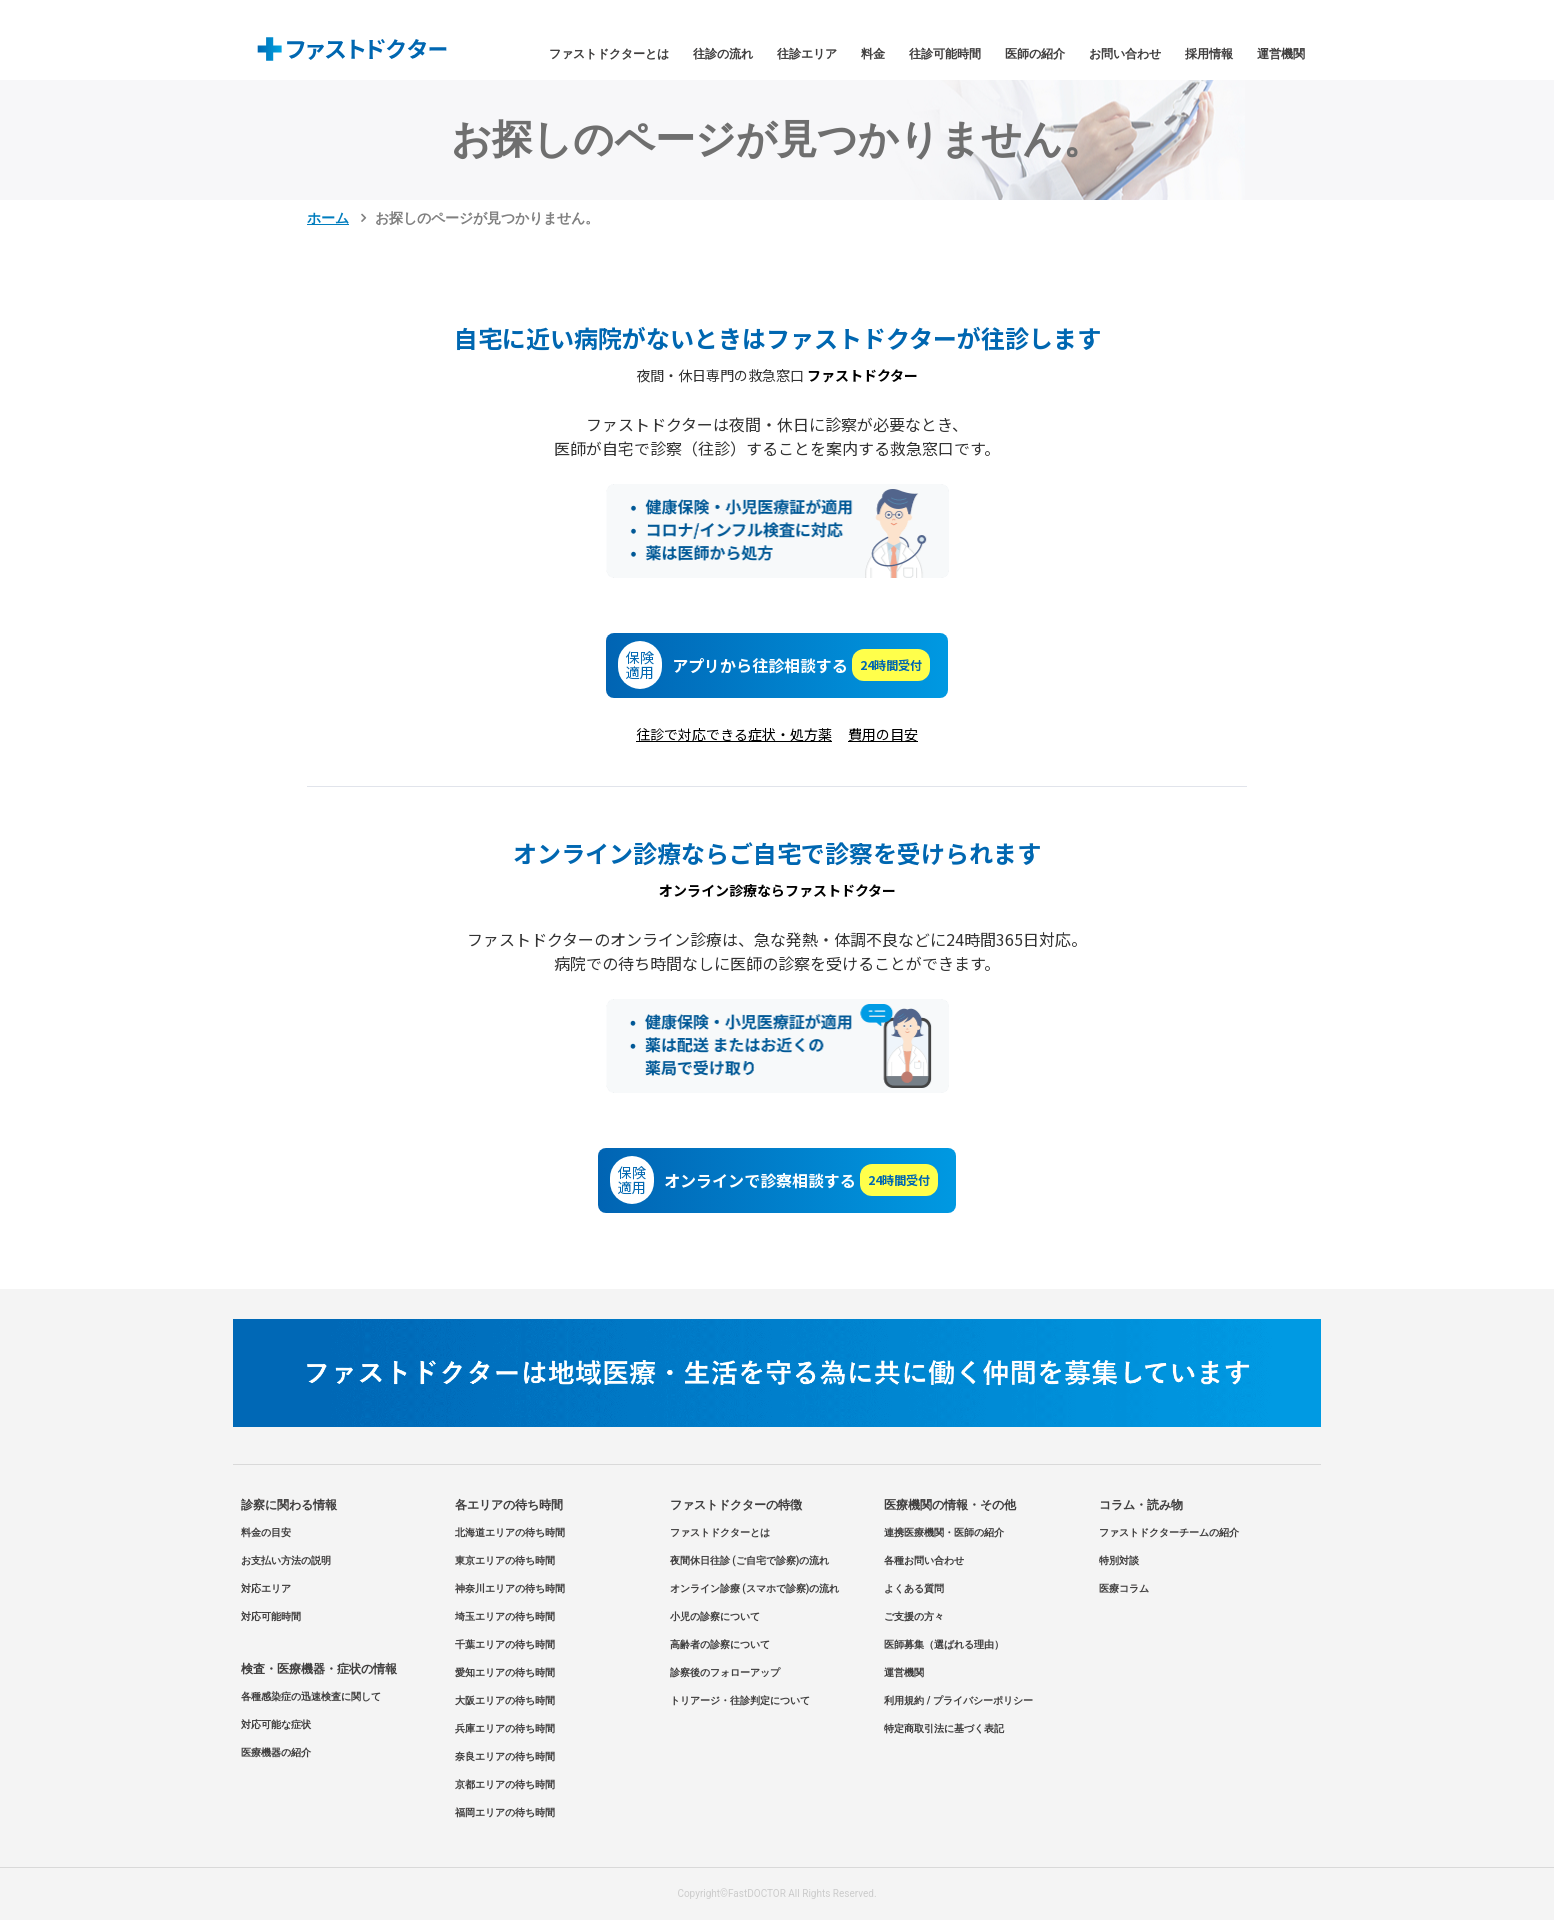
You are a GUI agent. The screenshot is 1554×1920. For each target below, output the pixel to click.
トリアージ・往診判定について (740, 1700)
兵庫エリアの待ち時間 (505, 1728)
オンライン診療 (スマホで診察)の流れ (755, 1588)
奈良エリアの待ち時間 (505, 1756)
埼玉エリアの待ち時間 (505, 1616)
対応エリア (266, 1588)
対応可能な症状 (276, 1724)
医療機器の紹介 (276, 1752)
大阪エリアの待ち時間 (505, 1700)
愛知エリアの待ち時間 (505, 1672)
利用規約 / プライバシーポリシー (958, 1700)
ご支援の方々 (914, 1616)
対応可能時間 (271, 1616)
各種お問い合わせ (924, 1560)
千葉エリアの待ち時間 (505, 1644)
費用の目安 (883, 734)
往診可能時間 (945, 54)
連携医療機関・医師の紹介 (944, 1532)
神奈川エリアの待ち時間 (510, 1588)
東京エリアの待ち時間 (505, 1560)
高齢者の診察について (720, 1644)
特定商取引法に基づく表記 (944, 1728)
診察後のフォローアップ (725, 1672)
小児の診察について (715, 1616)
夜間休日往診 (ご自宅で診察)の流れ (750, 1560)
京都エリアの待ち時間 (505, 1784)
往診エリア (807, 54)
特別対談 (1119, 1560)
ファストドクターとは (609, 54)
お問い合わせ (1125, 54)
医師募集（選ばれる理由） (944, 1644)
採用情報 (1209, 54)
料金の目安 (266, 1532)
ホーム (328, 218)
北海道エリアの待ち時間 (510, 1532)
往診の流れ (723, 54)
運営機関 (1281, 54)
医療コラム (1124, 1588)
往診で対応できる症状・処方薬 (734, 734)
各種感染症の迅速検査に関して (311, 1696)
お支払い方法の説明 (286, 1560)
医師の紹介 (1035, 54)
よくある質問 (914, 1588)
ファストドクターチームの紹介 (1169, 1532)
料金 (873, 54)
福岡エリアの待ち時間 (505, 1812)
